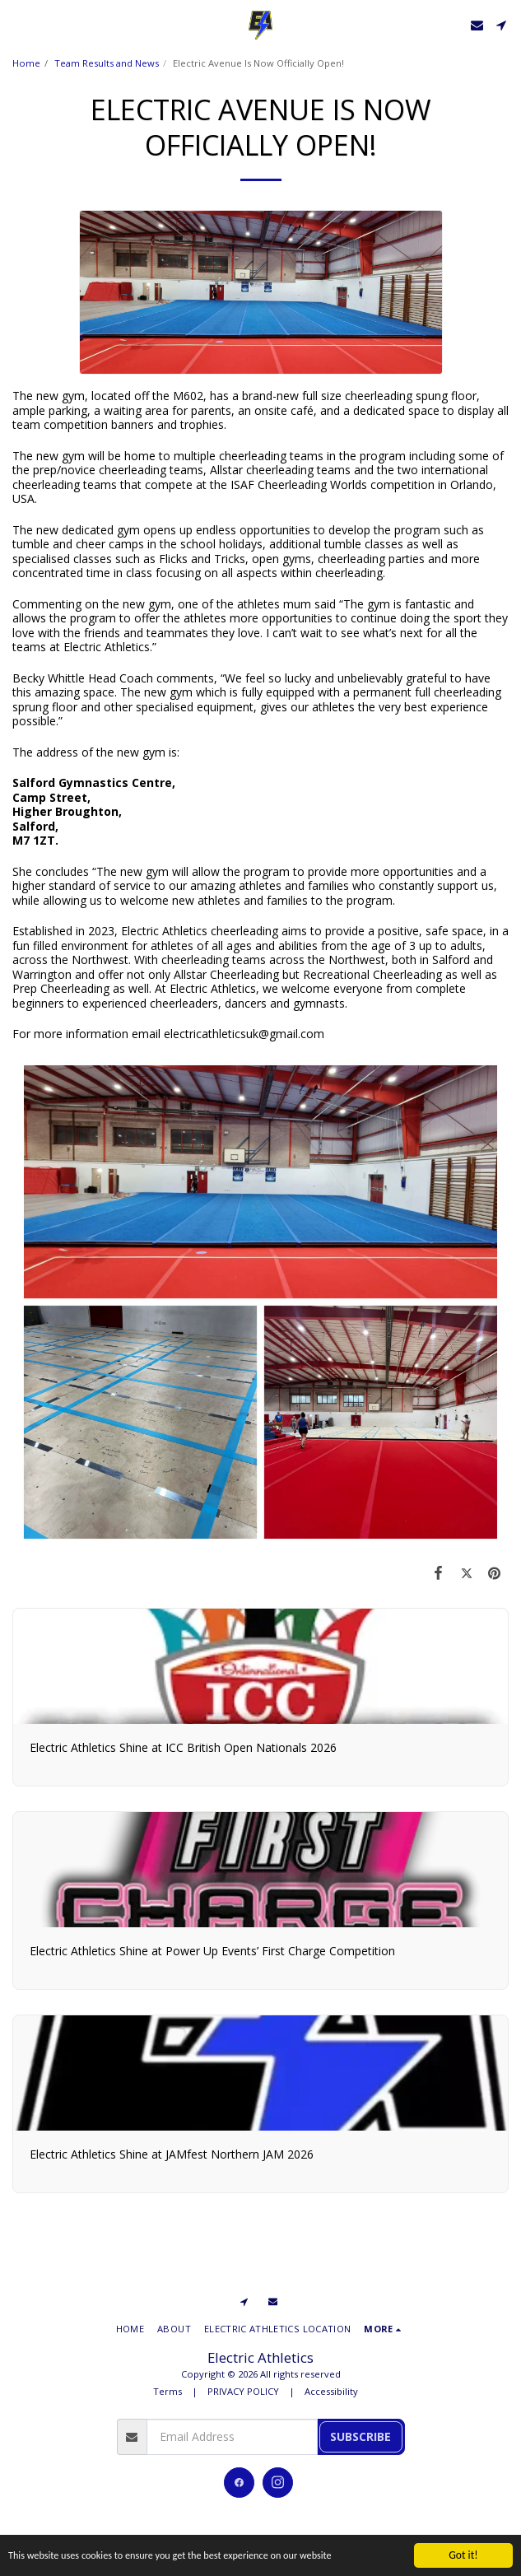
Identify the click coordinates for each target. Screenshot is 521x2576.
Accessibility (331, 2391)
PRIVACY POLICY (243, 2391)
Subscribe (360, 2436)
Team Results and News (106, 63)
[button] (18, 24)
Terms (167, 2391)
